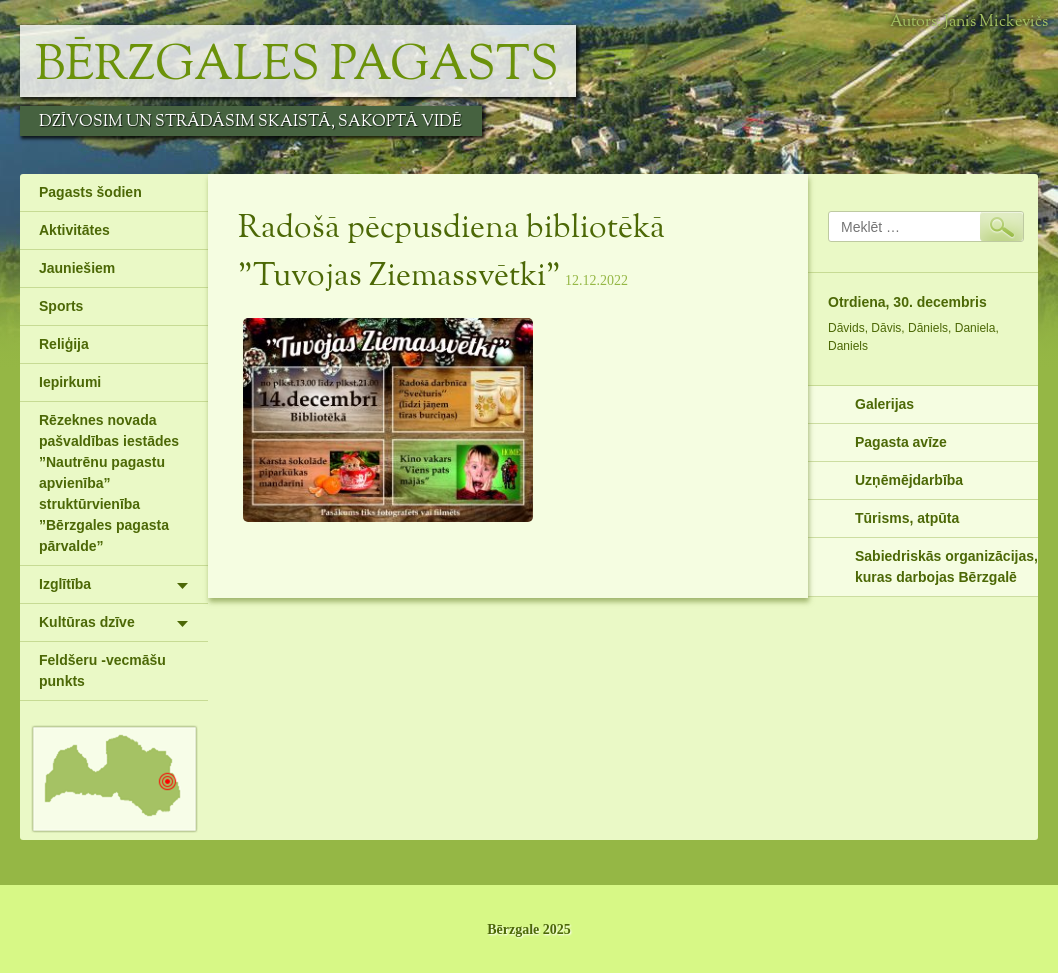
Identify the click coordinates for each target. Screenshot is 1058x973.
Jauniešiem (77, 268)
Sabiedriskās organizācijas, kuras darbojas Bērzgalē (946, 566)
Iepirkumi (70, 382)
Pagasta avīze (901, 442)
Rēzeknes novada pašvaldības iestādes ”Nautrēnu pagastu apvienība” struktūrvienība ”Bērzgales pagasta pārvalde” (109, 483)
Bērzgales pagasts (297, 66)
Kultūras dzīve (87, 622)
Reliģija (64, 344)
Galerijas (884, 404)
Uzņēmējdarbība (909, 480)
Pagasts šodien (90, 192)
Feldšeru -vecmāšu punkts (102, 670)
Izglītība (65, 584)
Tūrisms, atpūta (907, 518)
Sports (61, 306)
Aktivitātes (74, 230)
